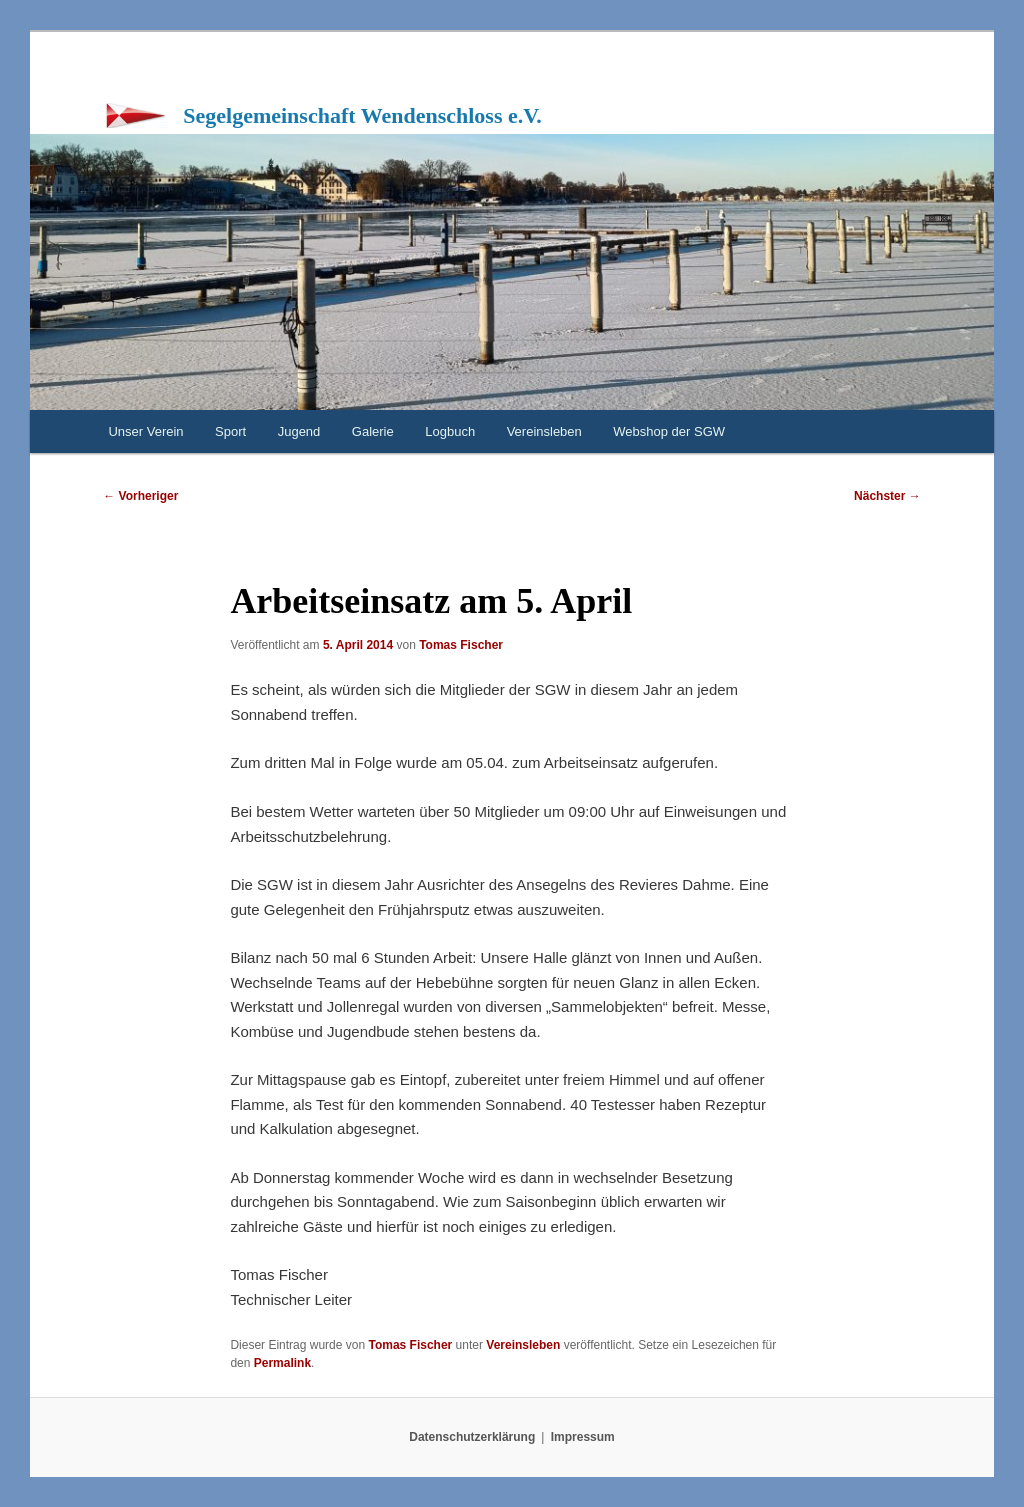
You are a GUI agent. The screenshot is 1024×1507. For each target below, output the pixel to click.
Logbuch (450, 431)
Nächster (887, 496)
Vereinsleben (544, 431)
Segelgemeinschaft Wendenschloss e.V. (362, 115)
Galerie (373, 431)
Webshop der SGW (669, 431)
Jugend (299, 431)
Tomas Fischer (461, 645)
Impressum (583, 1437)
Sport (230, 431)
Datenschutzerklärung (472, 1437)
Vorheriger (140, 496)
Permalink (282, 1363)
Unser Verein (145, 431)
